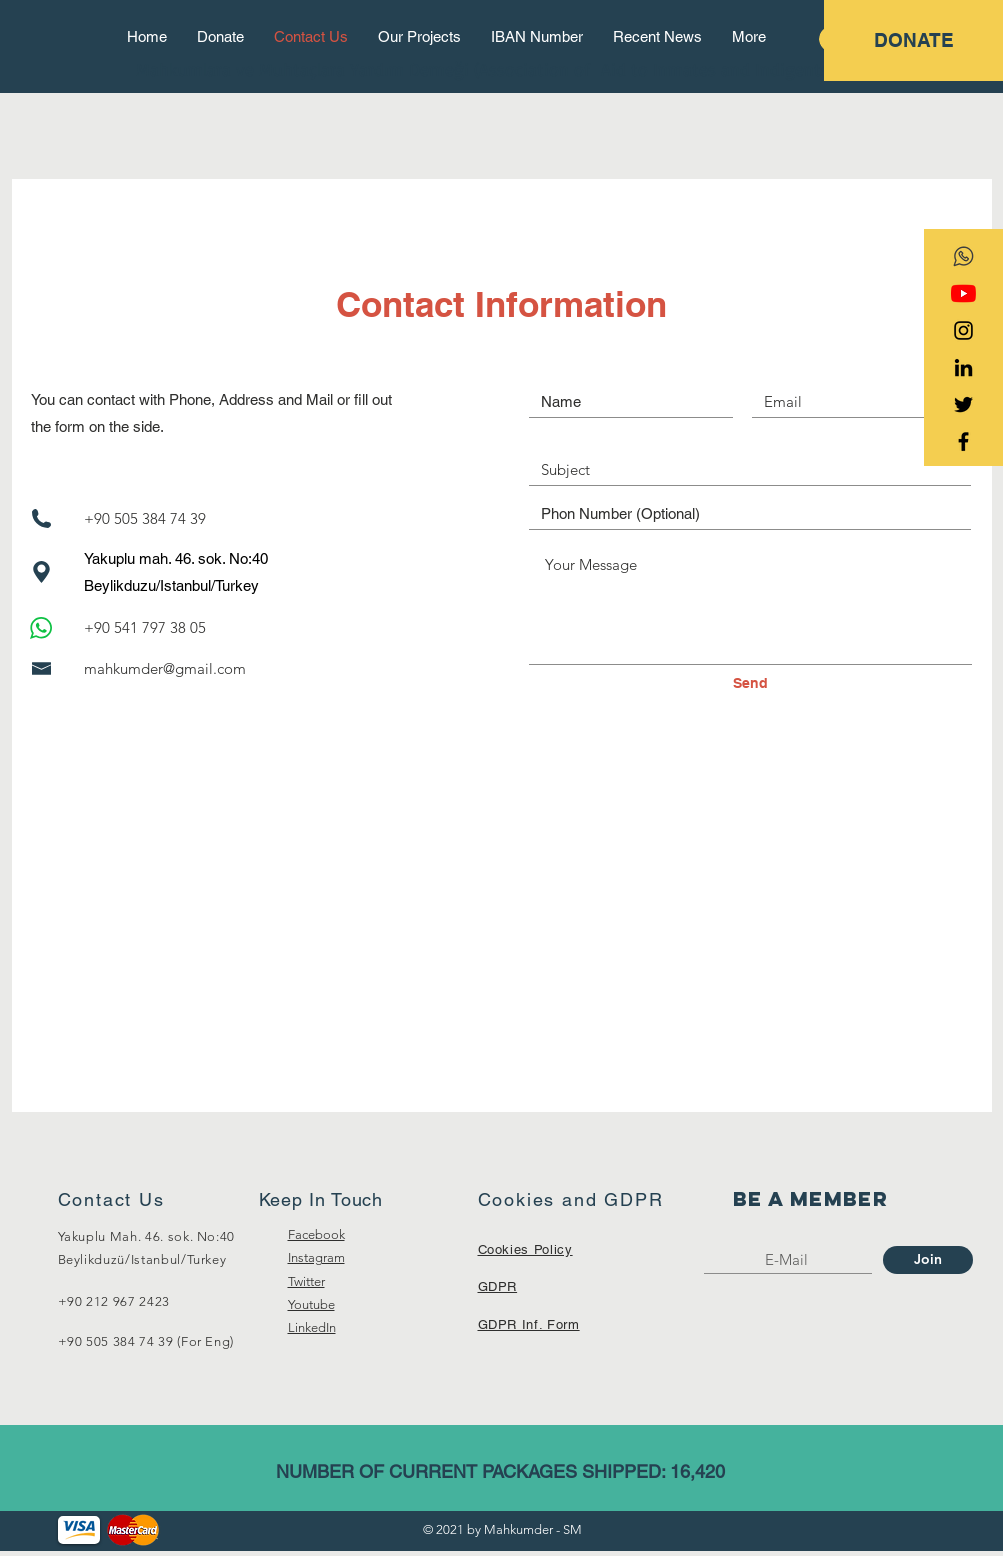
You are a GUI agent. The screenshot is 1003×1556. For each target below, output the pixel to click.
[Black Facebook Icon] (963, 441)
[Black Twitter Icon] (963, 404)
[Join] (928, 1260)
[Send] (751, 684)
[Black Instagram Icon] (963, 330)
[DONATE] (913, 40)
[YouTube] (963, 293)
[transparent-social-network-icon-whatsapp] (963, 256)
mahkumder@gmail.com (165, 668)
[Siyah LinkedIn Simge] (963, 367)
